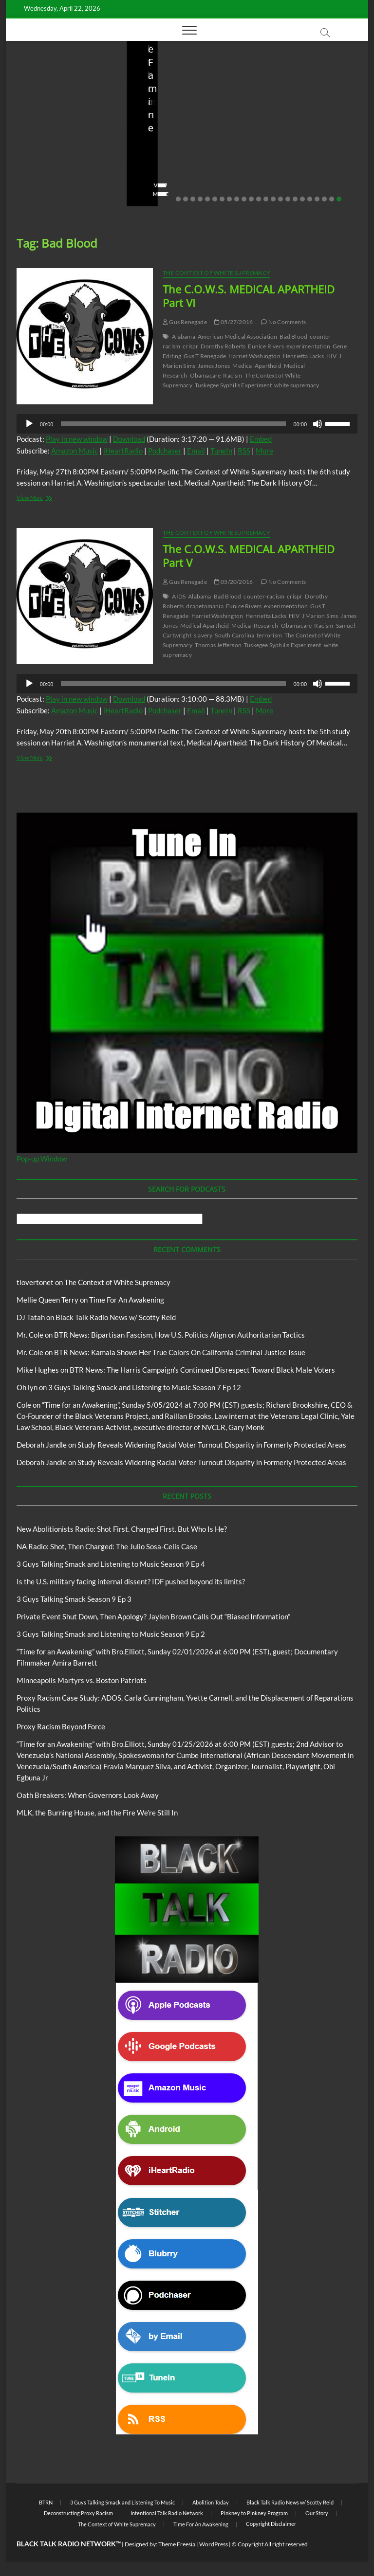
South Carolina (234, 635)
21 (324, 199)
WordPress (213, 2544)
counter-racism (263, 596)
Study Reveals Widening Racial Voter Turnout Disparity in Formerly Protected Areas (211, 1444)
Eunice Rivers (266, 346)
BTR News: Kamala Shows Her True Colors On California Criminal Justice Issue (179, 1352)
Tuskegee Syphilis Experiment (233, 385)
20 (317, 199)
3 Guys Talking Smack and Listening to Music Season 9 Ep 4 (111, 1564)
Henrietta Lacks (303, 356)
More (264, 450)
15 (280, 199)
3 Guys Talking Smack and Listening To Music (122, 2502)
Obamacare (205, 375)
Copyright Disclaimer (271, 2524)
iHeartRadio (123, 450)
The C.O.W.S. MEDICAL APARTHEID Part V (249, 556)
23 (339, 199)
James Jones (214, 365)
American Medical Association (238, 336)
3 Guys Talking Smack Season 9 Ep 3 (74, 1599)
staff (27, 166)
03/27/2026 (305, 166)
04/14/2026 (64, 166)
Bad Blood (293, 336)
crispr (190, 346)
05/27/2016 (233, 322)
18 (302, 199)
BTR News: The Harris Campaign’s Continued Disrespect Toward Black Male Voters (202, 1369)
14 (273, 199)
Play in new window (77, 439)
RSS (244, 450)
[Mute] (317, 424)
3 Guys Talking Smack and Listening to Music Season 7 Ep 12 (144, 1387)
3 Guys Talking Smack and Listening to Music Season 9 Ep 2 (111, 1634)
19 (309, 199)
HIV (331, 356)
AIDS (179, 596)
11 (251, 199)
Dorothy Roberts (223, 346)
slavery (203, 635)
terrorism (269, 635)
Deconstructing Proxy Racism (78, 2513)
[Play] (29, 424)
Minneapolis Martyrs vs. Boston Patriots (82, 1680)
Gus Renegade (185, 322)
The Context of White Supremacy (216, 272)
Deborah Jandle (42, 1444)
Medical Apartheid (256, 365)
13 (265, 199)
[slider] (173, 423)
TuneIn (221, 450)
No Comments (40, 179)
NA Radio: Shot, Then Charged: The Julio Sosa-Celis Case (183, 140)
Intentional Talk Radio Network (167, 2513)
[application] (187, 424)
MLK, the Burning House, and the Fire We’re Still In (97, 1812)
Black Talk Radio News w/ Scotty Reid (116, 1317)
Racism (232, 375)
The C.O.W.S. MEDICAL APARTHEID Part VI (249, 296)
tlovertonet (35, 1282)
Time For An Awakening (126, 1299)
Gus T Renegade (205, 356)
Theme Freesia (176, 2544)
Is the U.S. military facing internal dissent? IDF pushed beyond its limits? (302, 133)
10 (244, 199)
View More (36, 194)
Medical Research (254, 625)
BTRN (46, 2502)
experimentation (308, 346)
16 (287, 199)
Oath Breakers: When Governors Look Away (88, 1795)
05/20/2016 (233, 581)
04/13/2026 (185, 166)
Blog (40, 89)
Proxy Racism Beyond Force (61, 1726)
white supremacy (296, 385)
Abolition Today (210, 2502)
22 (331, 199)
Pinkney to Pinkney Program (254, 2513)
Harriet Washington (254, 356)
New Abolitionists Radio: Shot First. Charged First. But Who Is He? (56, 133)
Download (129, 439)
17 (295, 199)
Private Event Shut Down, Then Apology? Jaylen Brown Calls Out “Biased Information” (153, 1616)
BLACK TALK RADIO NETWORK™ (69, 2544)
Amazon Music (74, 450)
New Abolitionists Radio (192, 111)
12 (258, 199)
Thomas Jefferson (218, 645)
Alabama (183, 336)
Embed (261, 439)
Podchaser (165, 450)
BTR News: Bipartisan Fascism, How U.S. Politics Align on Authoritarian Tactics (179, 1334)
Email (196, 450)
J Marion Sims (320, 615)
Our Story (316, 2513)
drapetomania (204, 606)
